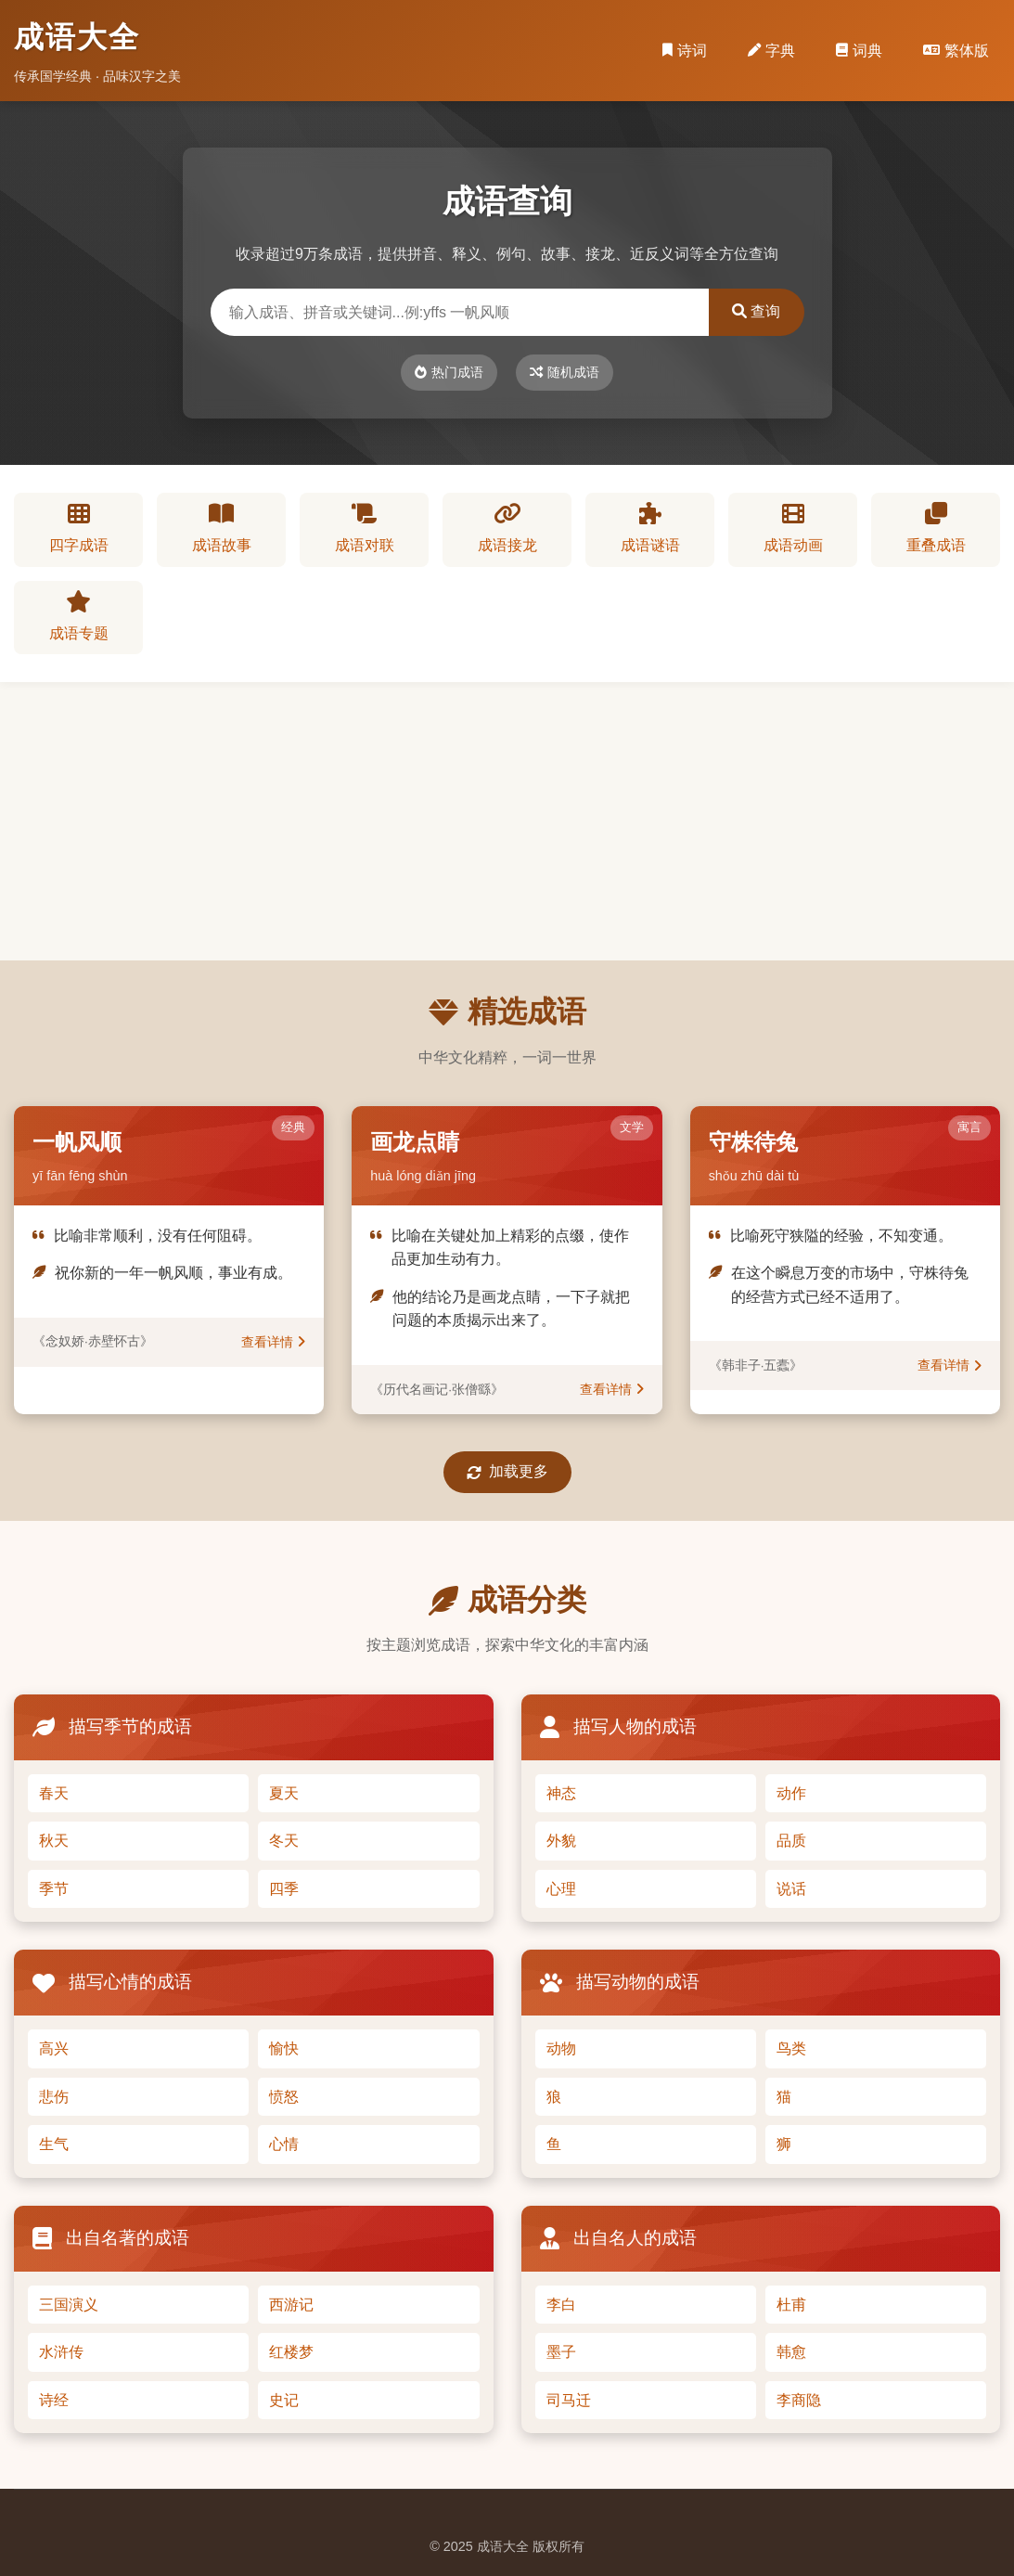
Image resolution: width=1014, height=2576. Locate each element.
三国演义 (68, 2304)
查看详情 (273, 1341)
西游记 (291, 2304)
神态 (561, 1793)
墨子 (561, 2352)
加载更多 (507, 1471)
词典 (859, 50)
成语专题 (79, 615)
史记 (284, 2400)
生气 (54, 2144)
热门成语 (449, 372)
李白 (561, 2304)
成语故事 (221, 527)
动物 (561, 2048)
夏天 (284, 1793)
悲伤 (54, 2097)
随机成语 (564, 372)
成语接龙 (507, 527)
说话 (791, 1889)
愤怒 (284, 2097)
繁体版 (956, 50)
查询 (756, 311)
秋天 (54, 1840)
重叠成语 (936, 527)
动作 (791, 1793)
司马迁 (568, 2400)
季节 (54, 1889)
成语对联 (364, 527)
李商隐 (799, 2400)
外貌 (561, 1840)
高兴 (54, 2048)
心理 (561, 1889)
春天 (54, 1793)
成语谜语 (650, 527)
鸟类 (791, 2048)
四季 (284, 1889)
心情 (284, 2144)
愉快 (284, 2048)
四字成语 (79, 527)
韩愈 (791, 2352)
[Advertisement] (507, 821)
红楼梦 (291, 2352)
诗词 (684, 50)
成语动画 (793, 527)
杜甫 (791, 2304)
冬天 (284, 1840)
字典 (771, 50)
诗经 (54, 2400)
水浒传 (61, 2352)
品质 (791, 1840)
